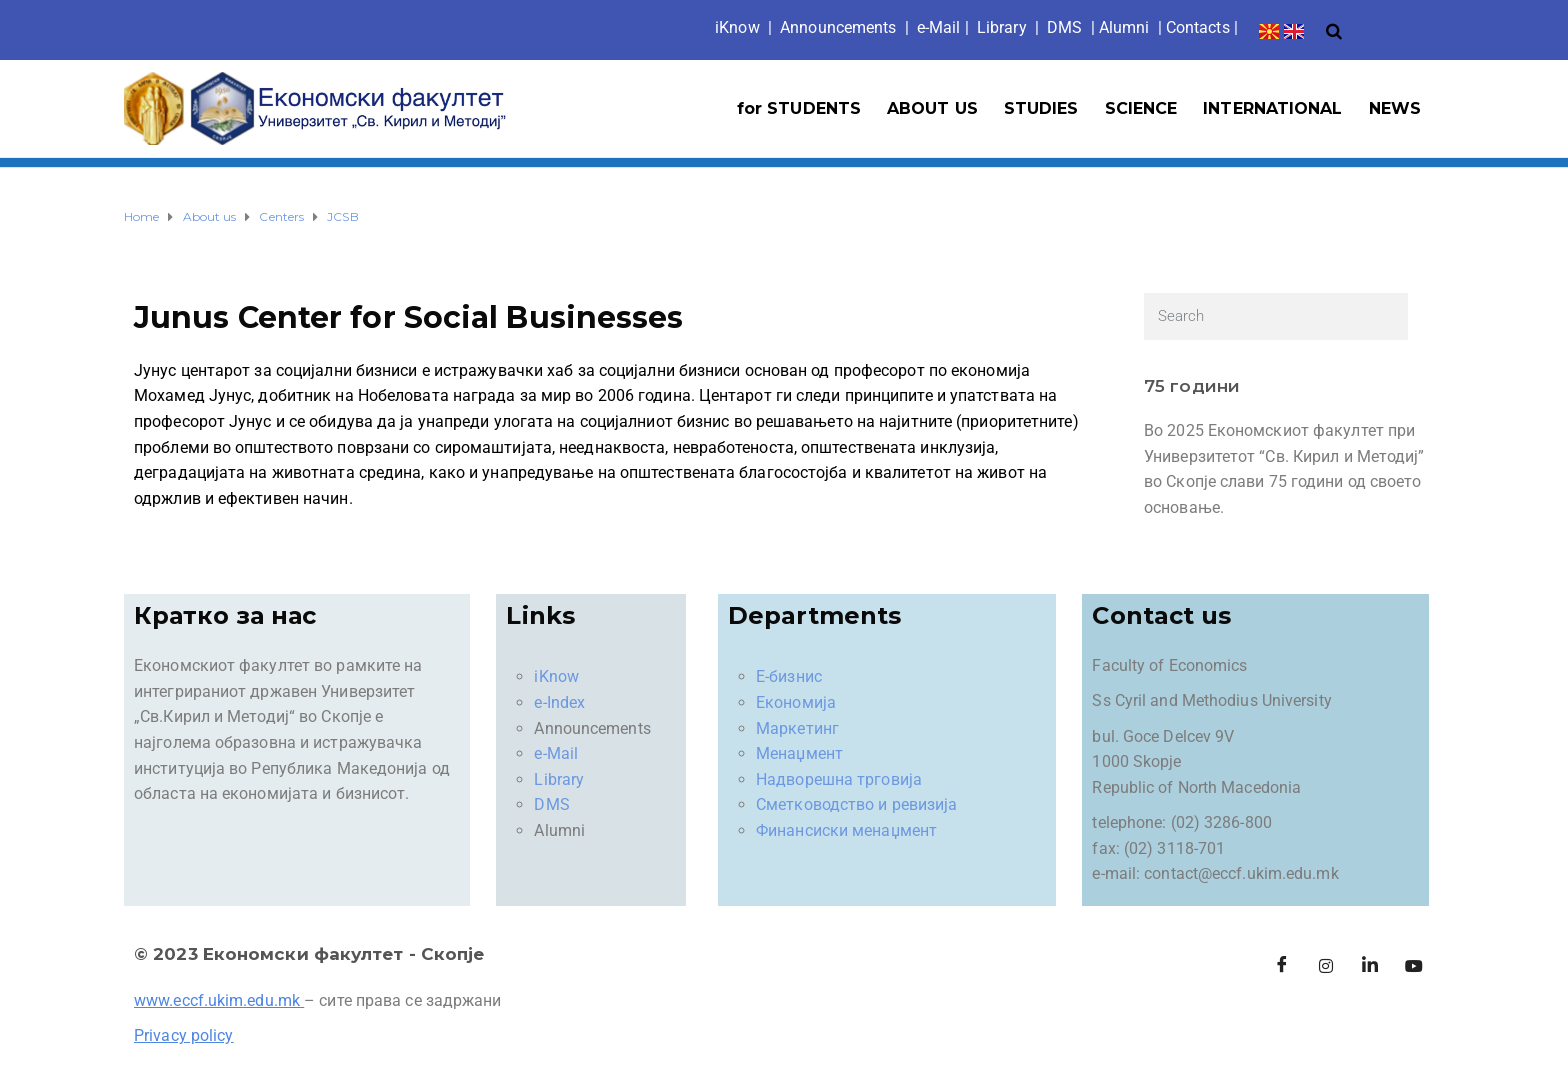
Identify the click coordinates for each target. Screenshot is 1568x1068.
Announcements (838, 27)
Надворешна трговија (839, 779)
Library (1002, 27)
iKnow (556, 676)
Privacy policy (183, 1035)
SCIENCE (1141, 108)
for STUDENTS (799, 108)
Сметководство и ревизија (856, 804)
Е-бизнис (789, 676)
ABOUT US (932, 108)
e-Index (559, 702)
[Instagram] (1326, 966)
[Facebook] (1282, 966)
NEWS (1395, 108)
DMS (1064, 27)
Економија (796, 702)
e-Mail (556, 753)
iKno (737, 27)
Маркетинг (797, 728)
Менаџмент (799, 753)
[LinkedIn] (1370, 966)
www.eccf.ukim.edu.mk (217, 1000)
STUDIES (1041, 108)
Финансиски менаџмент (846, 830)
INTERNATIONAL (1272, 108)
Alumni (1124, 27)
